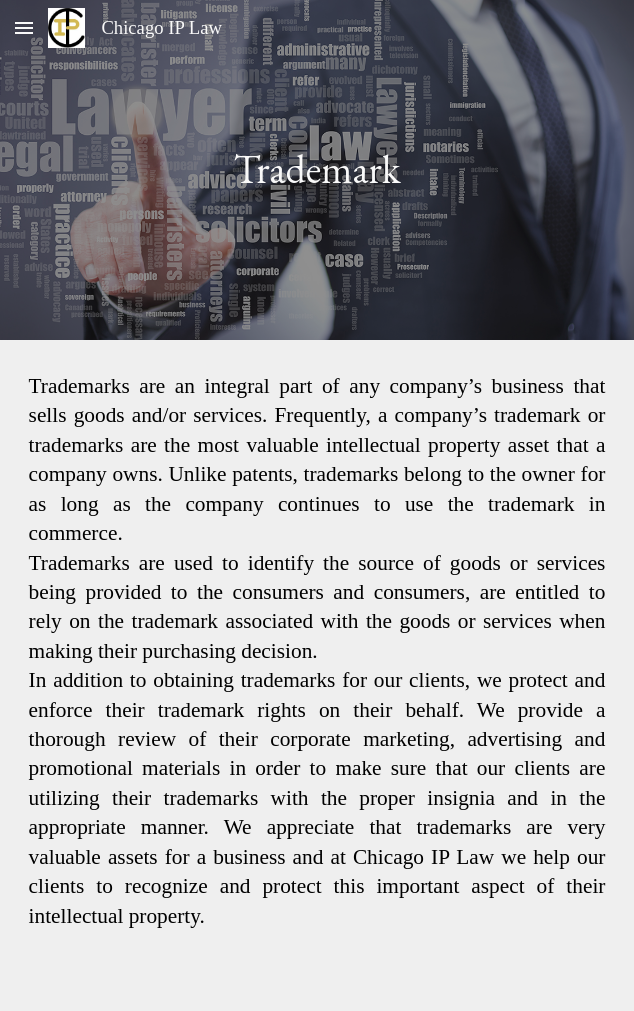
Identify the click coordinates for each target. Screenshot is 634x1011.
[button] (24, 27)
